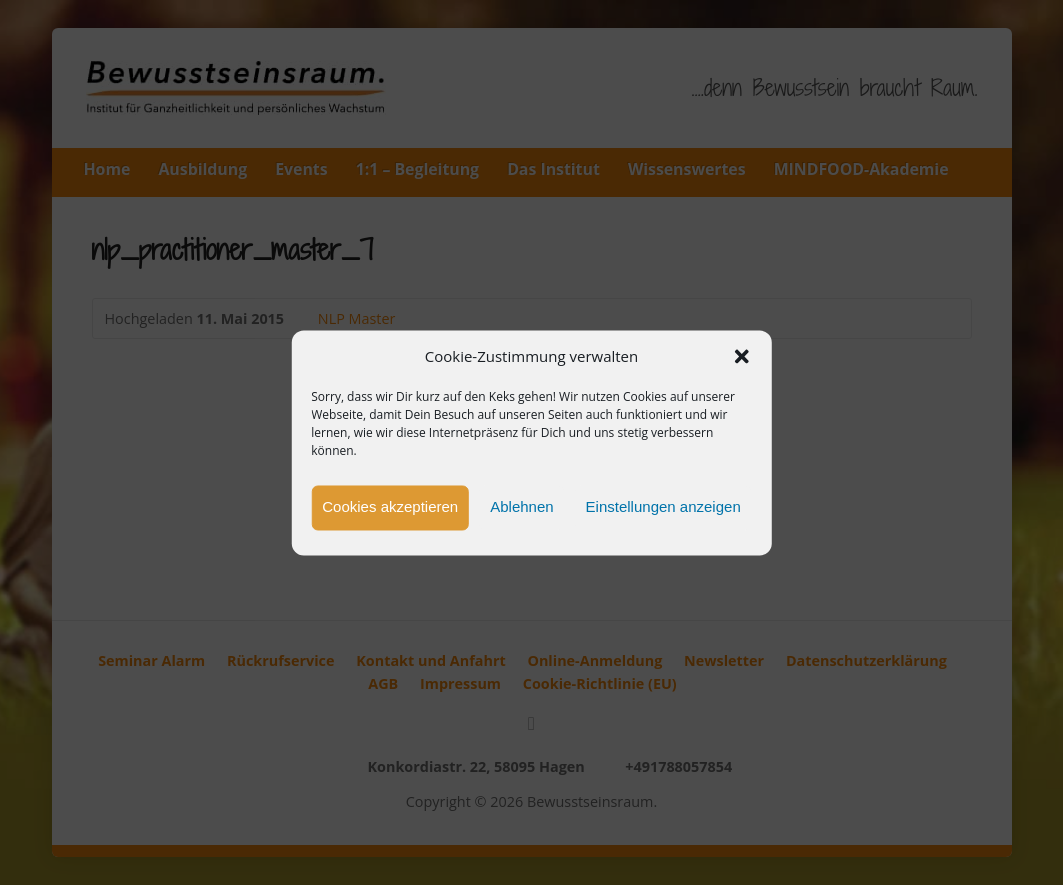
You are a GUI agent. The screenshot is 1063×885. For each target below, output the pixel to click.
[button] (742, 357)
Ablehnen (521, 507)
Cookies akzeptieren (390, 507)
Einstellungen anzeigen (663, 507)
